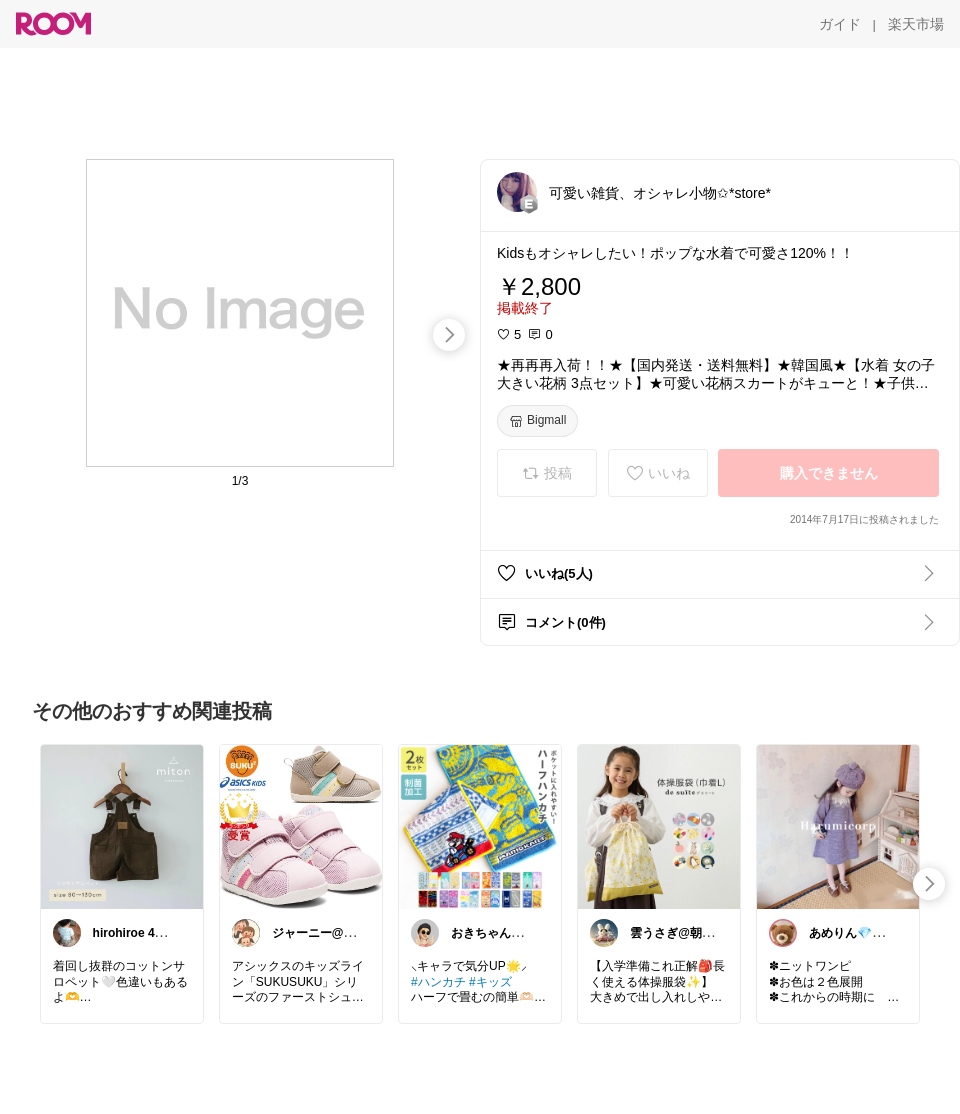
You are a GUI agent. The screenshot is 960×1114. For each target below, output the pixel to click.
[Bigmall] (537, 421)
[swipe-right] (449, 335)
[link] (122, 826)
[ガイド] (840, 24)
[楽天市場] (916, 24)
